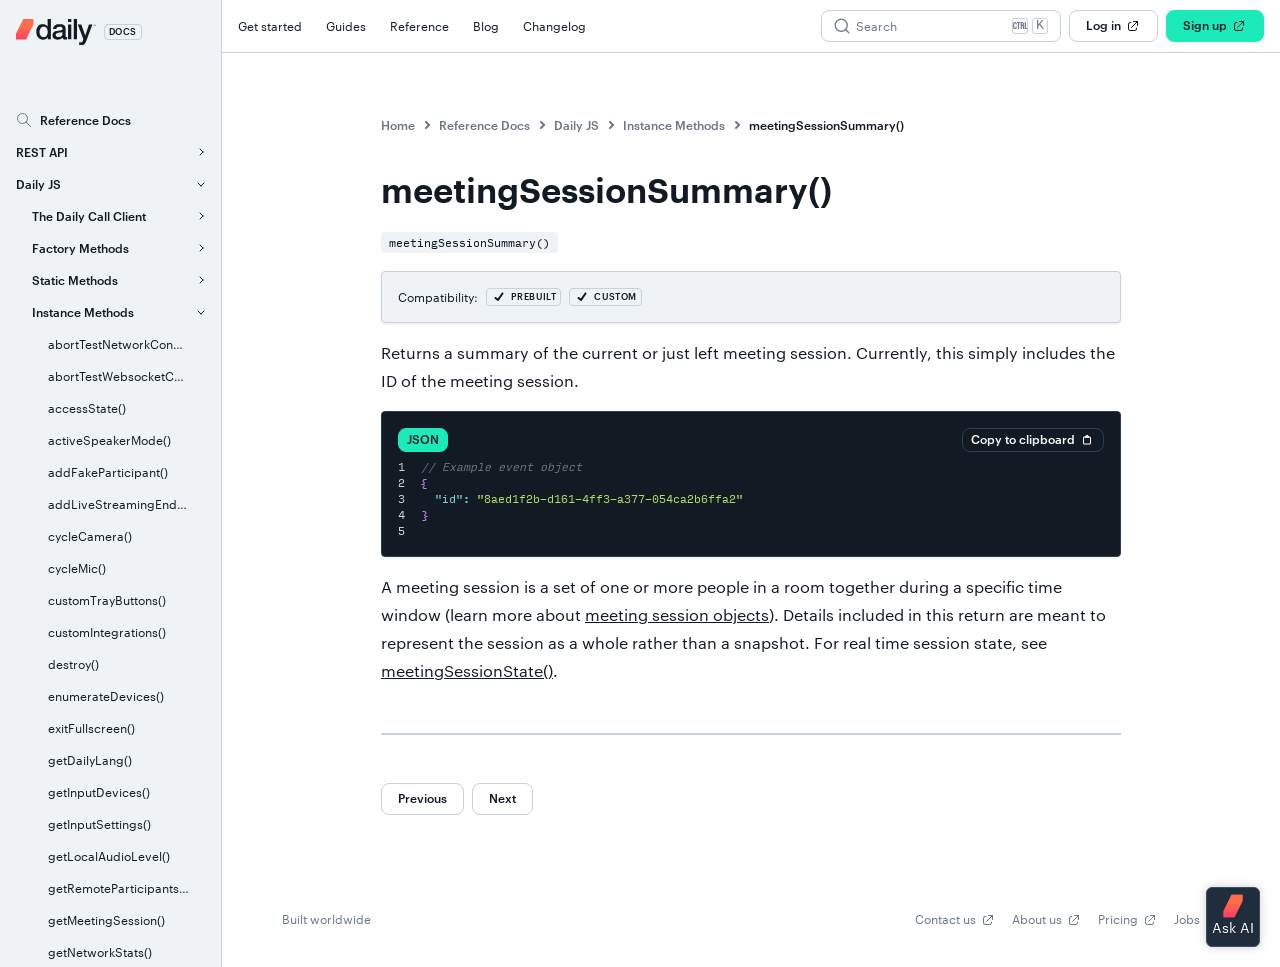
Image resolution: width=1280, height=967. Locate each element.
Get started (270, 26)
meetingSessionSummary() (826, 125)
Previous (422, 798)
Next (502, 798)
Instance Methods (674, 125)
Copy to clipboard (1033, 440)
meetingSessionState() (467, 670)
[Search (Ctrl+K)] (941, 26)
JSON (423, 439)
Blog (486, 26)
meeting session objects (677, 614)
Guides (346, 26)
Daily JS (576, 125)
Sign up (1215, 26)
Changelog (554, 26)
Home (398, 125)
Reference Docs (484, 125)
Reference (419, 26)
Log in (1113, 26)
